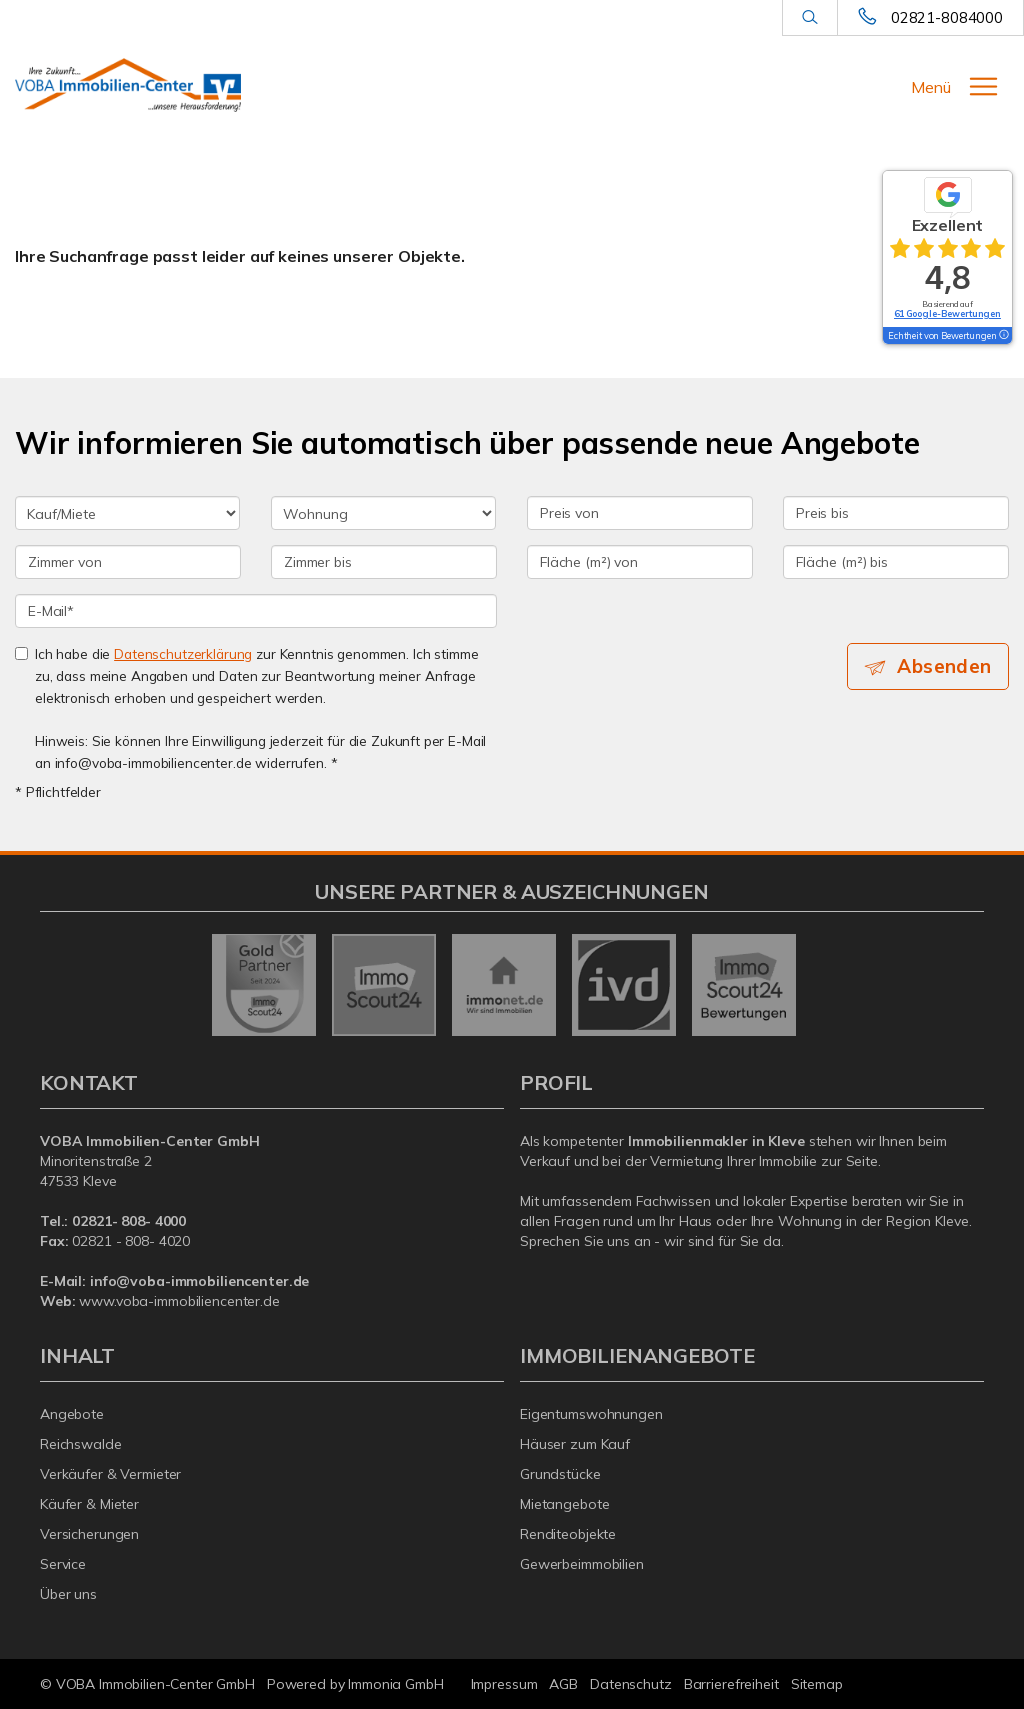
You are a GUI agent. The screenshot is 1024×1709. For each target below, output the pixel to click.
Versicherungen (89, 1534)
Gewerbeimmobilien (582, 1564)
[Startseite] (128, 85)
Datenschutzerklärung (183, 653)
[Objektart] (383, 513)
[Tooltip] (1003, 336)
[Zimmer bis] (384, 562)
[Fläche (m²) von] (640, 562)
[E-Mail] (256, 611)
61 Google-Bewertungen (947, 313)
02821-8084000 (947, 17)
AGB (563, 1684)
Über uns (68, 1594)
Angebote (72, 1414)
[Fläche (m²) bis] (896, 562)
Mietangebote (565, 1504)
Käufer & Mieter (89, 1504)
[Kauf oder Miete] (127, 513)
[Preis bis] (896, 513)
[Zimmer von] (128, 562)
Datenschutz (631, 1684)
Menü (931, 87)
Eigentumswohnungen (591, 1414)
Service (63, 1564)
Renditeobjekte (568, 1534)
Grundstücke (560, 1474)
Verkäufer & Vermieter (110, 1474)
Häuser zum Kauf (575, 1444)
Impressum (504, 1684)
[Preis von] (640, 513)
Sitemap (817, 1684)
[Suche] (809, 18)
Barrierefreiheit (731, 1684)
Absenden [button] (944, 666)
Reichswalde (81, 1444)
